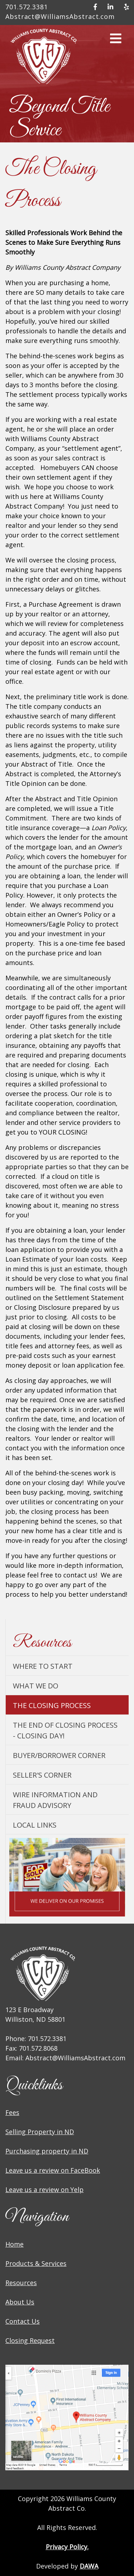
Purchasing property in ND (46, 2151)
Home (14, 2244)
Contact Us (22, 2321)
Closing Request (30, 2340)
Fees (12, 2112)
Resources (21, 2282)
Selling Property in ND (39, 2131)
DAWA (89, 2566)
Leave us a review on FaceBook (52, 2170)
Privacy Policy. (67, 2546)
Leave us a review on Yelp (44, 2189)
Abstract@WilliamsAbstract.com (60, 16)
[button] (115, 40)
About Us (19, 2302)
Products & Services (35, 2263)
